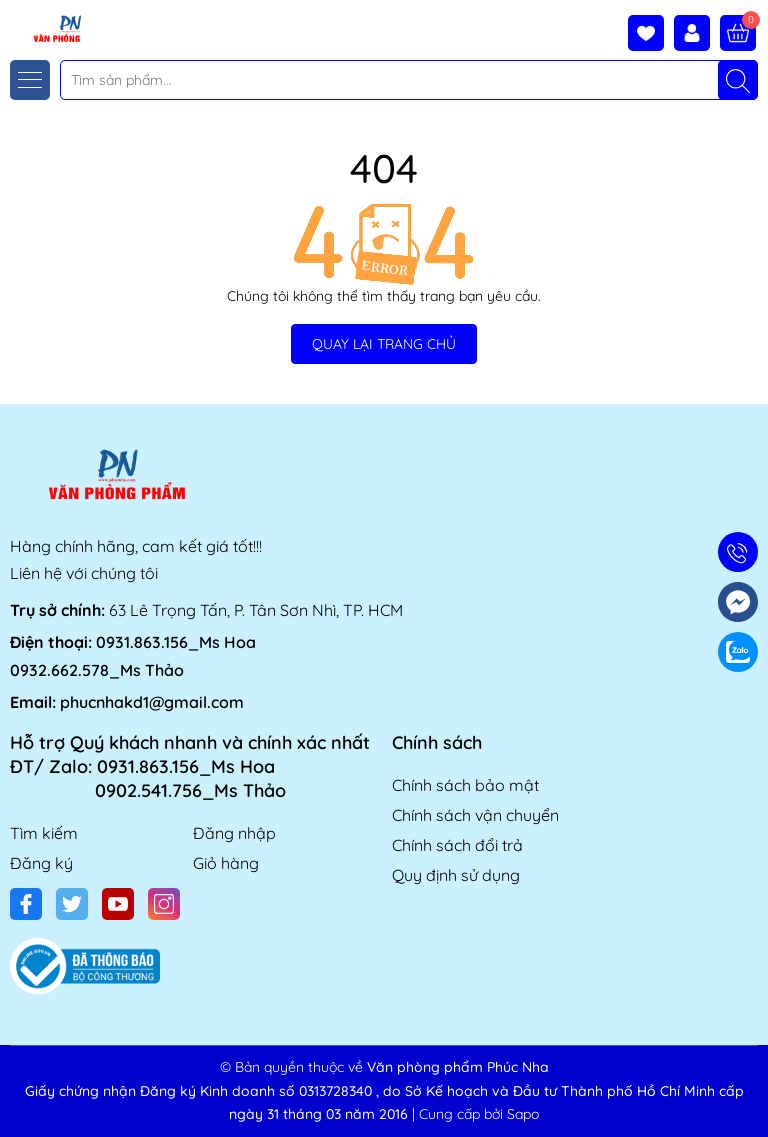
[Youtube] (118, 904)
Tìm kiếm (44, 833)
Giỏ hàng (226, 863)
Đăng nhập (234, 833)
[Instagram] (164, 904)
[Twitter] (72, 904)
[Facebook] (26, 904)
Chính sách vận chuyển (475, 815)
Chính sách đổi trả (457, 845)
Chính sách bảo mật (465, 785)
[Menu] (30, 80)
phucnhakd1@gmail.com (152, 702)
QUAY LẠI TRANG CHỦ (384, 344)
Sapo (523, 1114)
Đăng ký (41, 863)
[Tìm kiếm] (738, 80)
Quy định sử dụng (456, 875)
